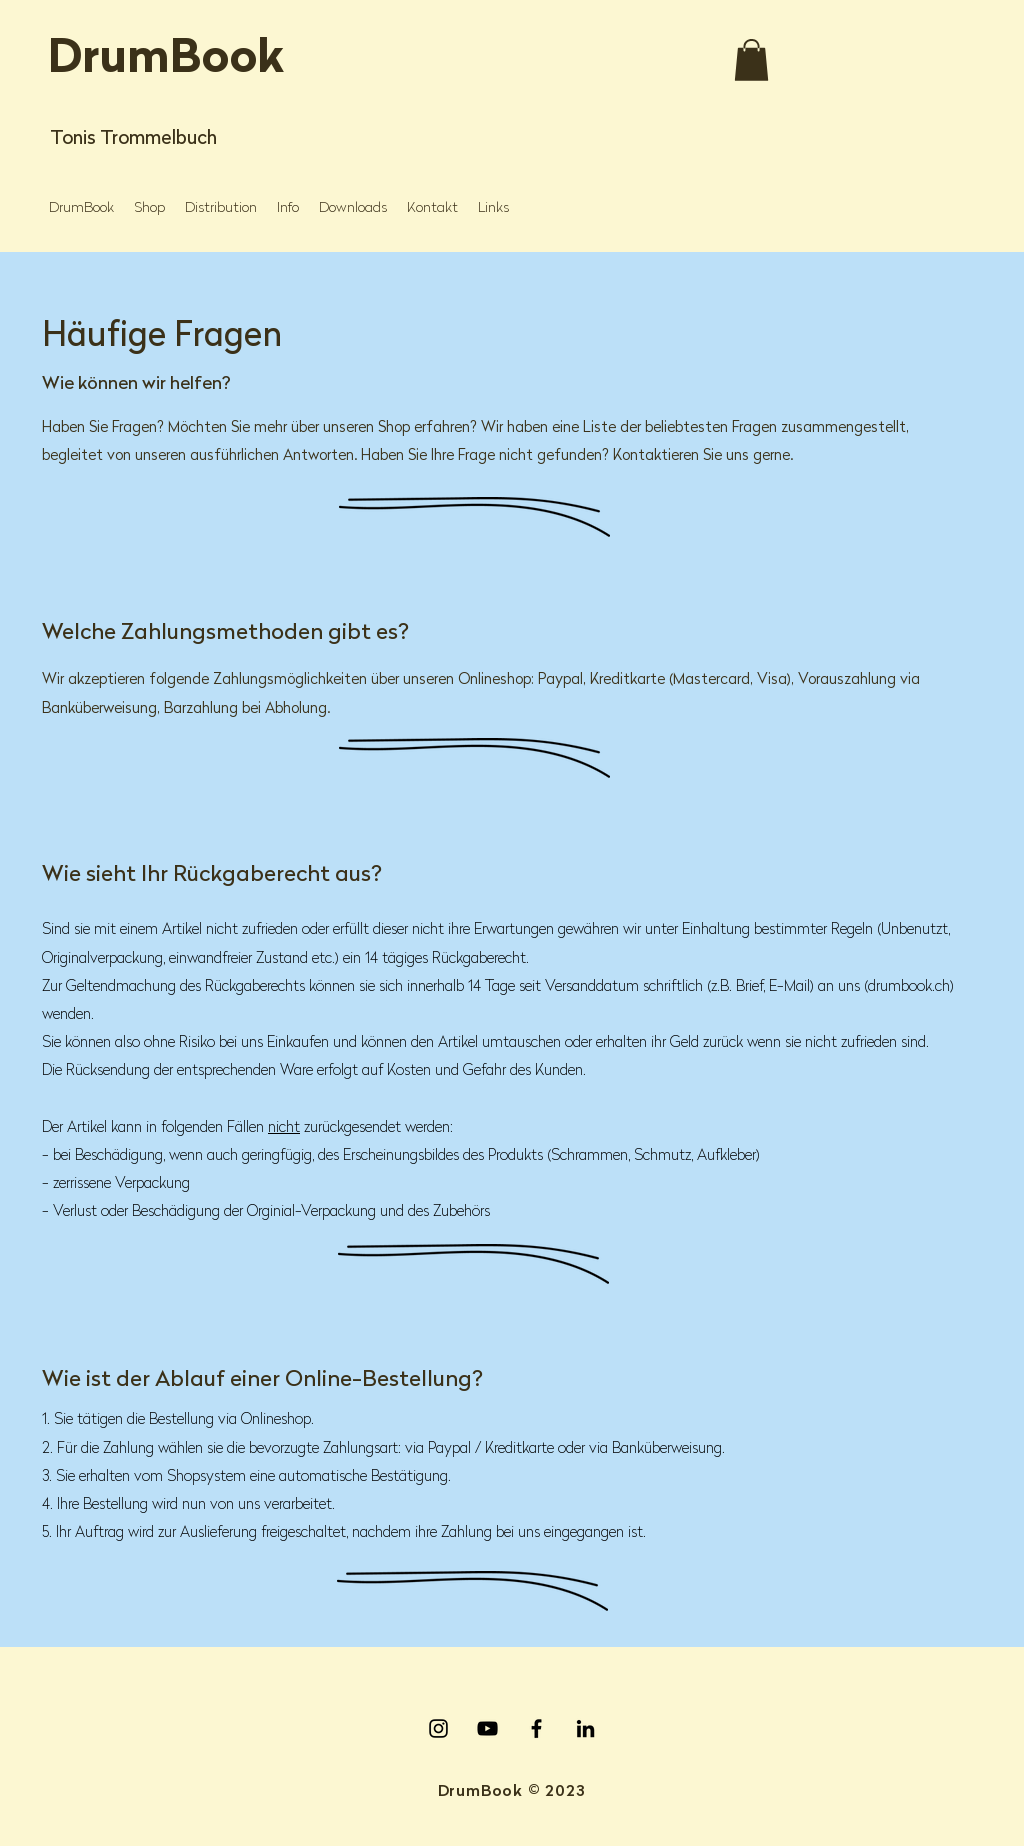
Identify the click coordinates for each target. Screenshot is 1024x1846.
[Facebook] (536, 1728)
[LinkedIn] (585, 1728)
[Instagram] (438, 1728)
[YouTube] (487, 1728)
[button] (751, 60)
